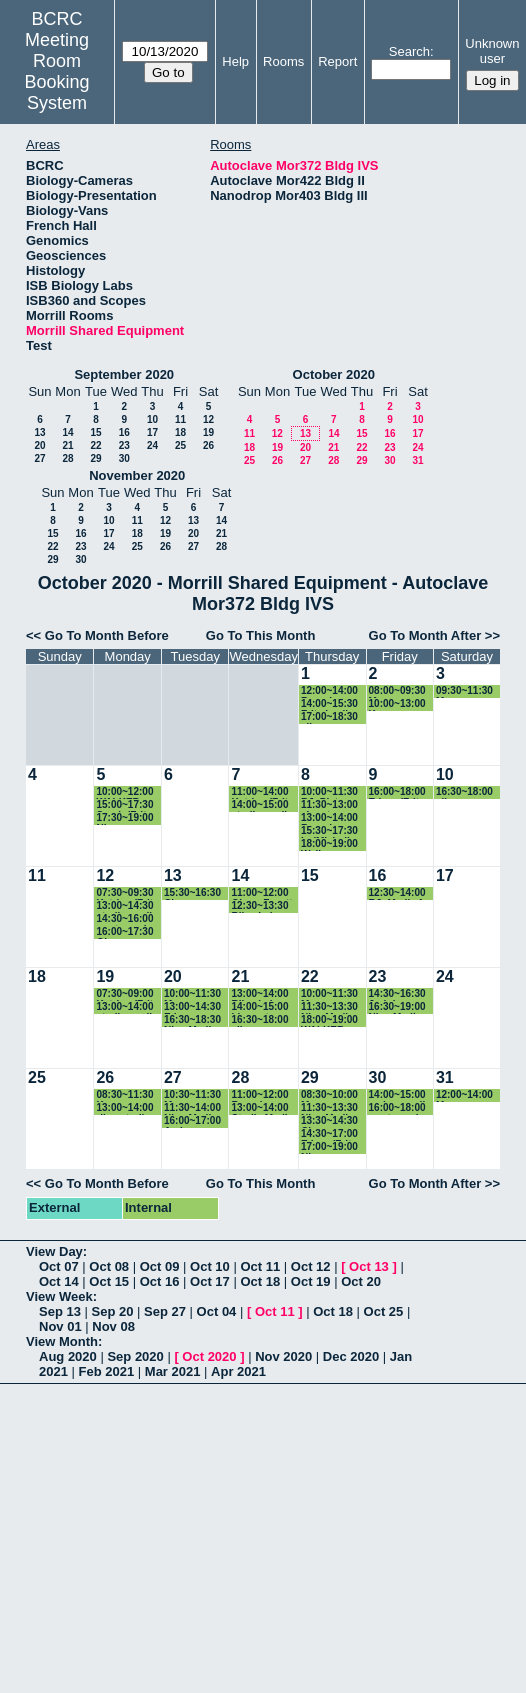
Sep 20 (113, 1311)
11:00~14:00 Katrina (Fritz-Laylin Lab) (263, 792)
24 (152, 445)
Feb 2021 (107, 1371)
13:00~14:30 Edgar (192, 1007)
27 (39, 458)
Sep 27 (165, 1311)
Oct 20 (361, 1281)
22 (95, 445)
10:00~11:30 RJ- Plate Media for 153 (333, 792)
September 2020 (124, 374)
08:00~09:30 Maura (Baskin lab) (397, 691)
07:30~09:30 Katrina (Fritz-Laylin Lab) (128, 893)
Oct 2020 (209, 1356)
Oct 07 (59, 1266)
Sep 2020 (135, 1356)
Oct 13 (369, 1266)
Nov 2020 (283, 1356)
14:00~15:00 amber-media (400, 1095)
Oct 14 (59, 1281)
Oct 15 (109, 1281)
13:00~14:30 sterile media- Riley (128, 906)
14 (67, 432)
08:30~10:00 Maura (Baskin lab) (329, 1095)
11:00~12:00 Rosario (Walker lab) (259, 1095)
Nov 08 (113, 1326)
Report (337, 61)
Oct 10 (210, 1266)
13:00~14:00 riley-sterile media (124, 1108)
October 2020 (334, 374)
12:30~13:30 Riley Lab (259, 906)
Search (409, 51)
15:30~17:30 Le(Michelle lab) (329, 831)
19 (208, 432)
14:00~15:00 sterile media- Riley (263, 805)
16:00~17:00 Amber (192, 1121)
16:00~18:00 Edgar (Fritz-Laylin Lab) (398, 792)
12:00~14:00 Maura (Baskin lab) (464, 1095)
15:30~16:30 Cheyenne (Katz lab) (192, 893)
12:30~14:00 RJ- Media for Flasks (400, 893)
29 (95, 458)
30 (124, 458)
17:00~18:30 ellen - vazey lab (330, 717)
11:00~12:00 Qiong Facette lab (264, 893)
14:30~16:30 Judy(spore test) (397, 994)
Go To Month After (425, 635)
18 (180, 432)
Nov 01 (60, 1326)
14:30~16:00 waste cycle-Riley (125, 919)
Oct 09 (160, 1266)
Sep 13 (60, 1311)
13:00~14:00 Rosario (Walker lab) (329, 818)
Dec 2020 (351, 1356)
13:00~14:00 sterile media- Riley (128, 1007)
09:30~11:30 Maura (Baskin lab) (464, 691)
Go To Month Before (107, 635)
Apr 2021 (238, 1371)
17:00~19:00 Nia (329, 1147)
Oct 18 (260, 1281)
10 (152, 419)
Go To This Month (261, 635)
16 (124, 432)
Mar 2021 (173, 1371)
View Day (54, 1251)
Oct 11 (260, 1266)
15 (95, 432)
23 (124, 445)
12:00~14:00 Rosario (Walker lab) (329, 691)
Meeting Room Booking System (57, 71)
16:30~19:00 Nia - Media (397, 1007)
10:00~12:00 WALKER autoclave (124, 792)
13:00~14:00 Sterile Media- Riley (263, 1108)
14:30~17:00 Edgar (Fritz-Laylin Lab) (330, 1134)
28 (67, 458)
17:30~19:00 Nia (124, 818)
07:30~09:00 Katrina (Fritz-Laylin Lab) (128, 994)
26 (208, 445)
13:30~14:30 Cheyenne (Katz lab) (329, 1121)
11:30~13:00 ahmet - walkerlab (329, 805)
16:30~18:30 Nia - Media (192, 1020)
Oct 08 (109, 1266)
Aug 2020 (68, 1356)
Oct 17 (210, 1281)
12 (208, 419)
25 (180, 445)
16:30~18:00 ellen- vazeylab (464, 792)
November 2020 (137, 475)
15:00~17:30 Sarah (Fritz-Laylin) (125, 805)
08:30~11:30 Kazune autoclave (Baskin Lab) (126, 1095)
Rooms (283, 61)
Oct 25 (384, 1311)
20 (39, 445)
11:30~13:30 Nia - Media (329, 1007)
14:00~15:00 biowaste (259, 1007)
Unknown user (492, 51)
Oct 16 (160, 1281)
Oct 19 (311, 1281)
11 (180, 419)
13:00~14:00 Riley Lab (259, 994)
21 (67, 445)
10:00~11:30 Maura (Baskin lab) (192, 994)
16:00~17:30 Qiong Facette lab (124, 932)
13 (39, 432)
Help (235, 61)
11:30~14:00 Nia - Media (192, 1108)
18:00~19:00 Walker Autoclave (329, 844)
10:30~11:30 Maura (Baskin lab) (192, 1095)
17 (152, 432)
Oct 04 (217, 1311)
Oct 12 (311, 1266)
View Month (62, 1341)
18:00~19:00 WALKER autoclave (329, 1020)
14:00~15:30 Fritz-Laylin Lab (329, 704)
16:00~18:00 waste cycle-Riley (398, 1108)
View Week (59, 1296)
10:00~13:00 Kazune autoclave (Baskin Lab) (399, 704)
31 (417, 460)
